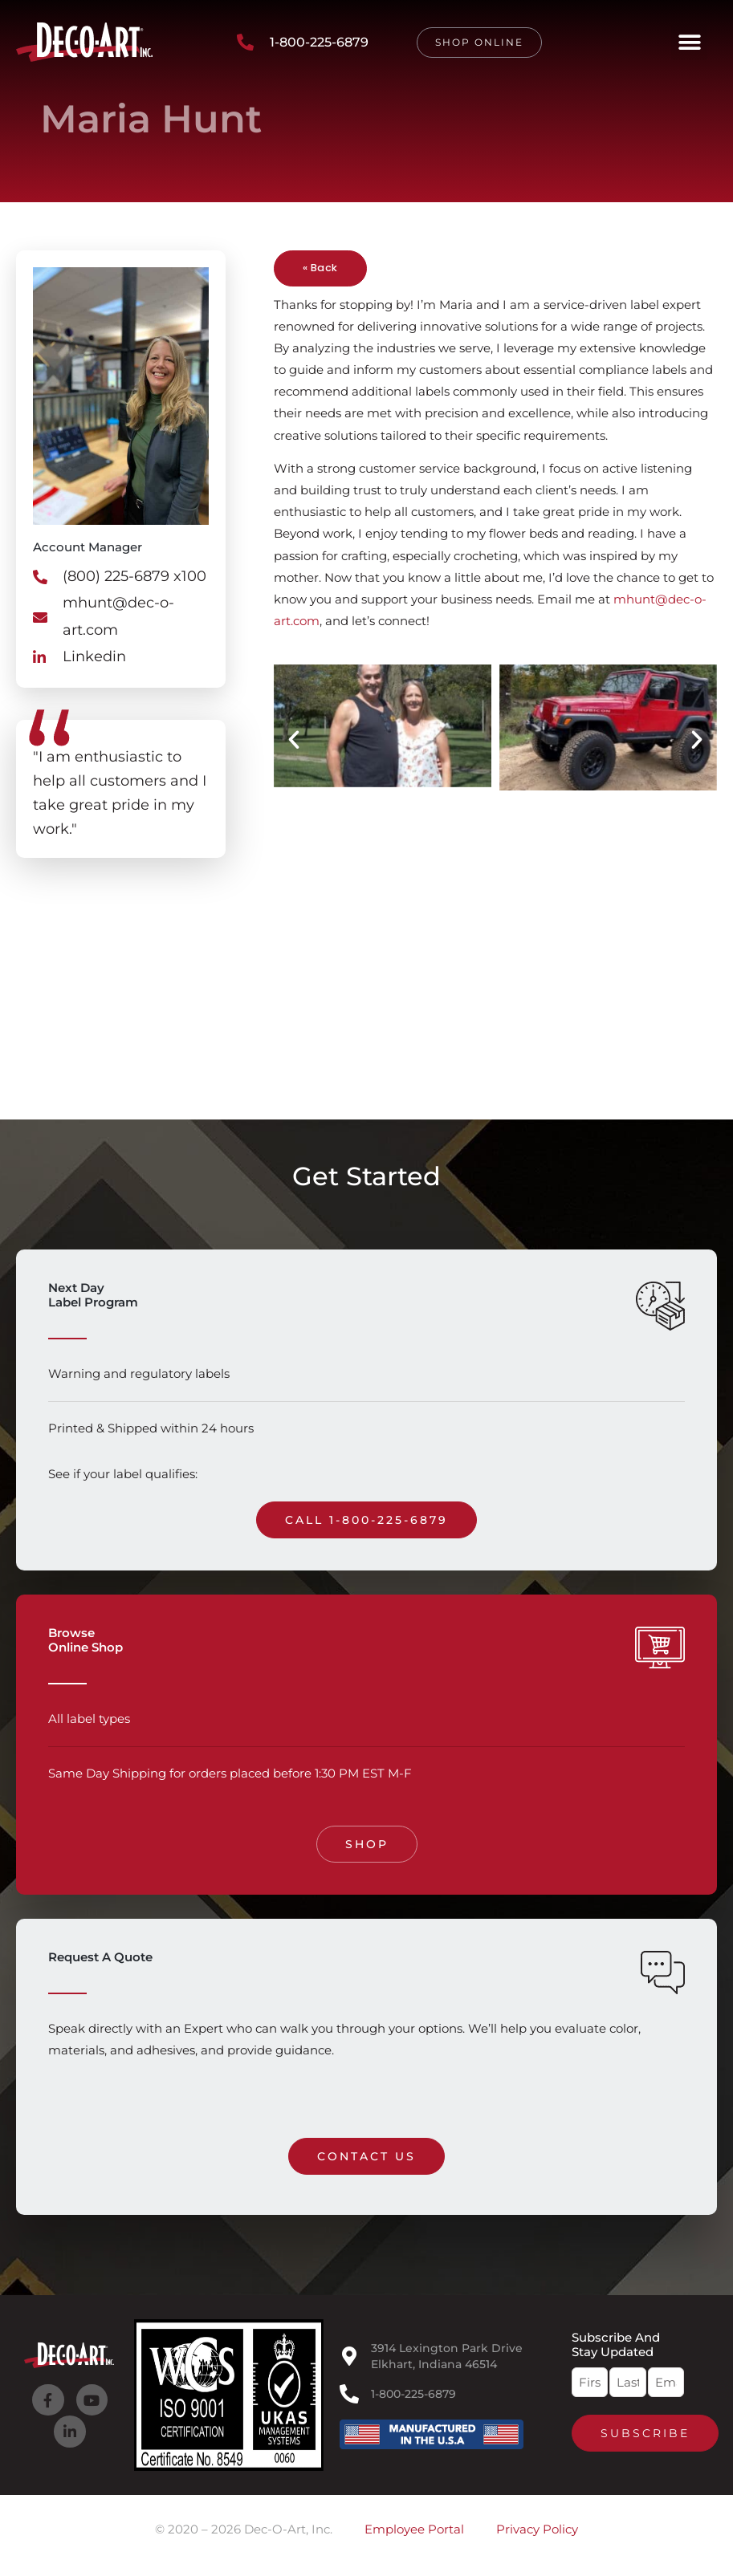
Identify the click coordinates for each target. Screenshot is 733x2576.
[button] (689, 42)
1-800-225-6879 (413, 2394)
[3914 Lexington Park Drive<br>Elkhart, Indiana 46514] (349, 2356)
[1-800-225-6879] (349, 2393)
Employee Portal (414, 2529)
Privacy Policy (537, 2529)
